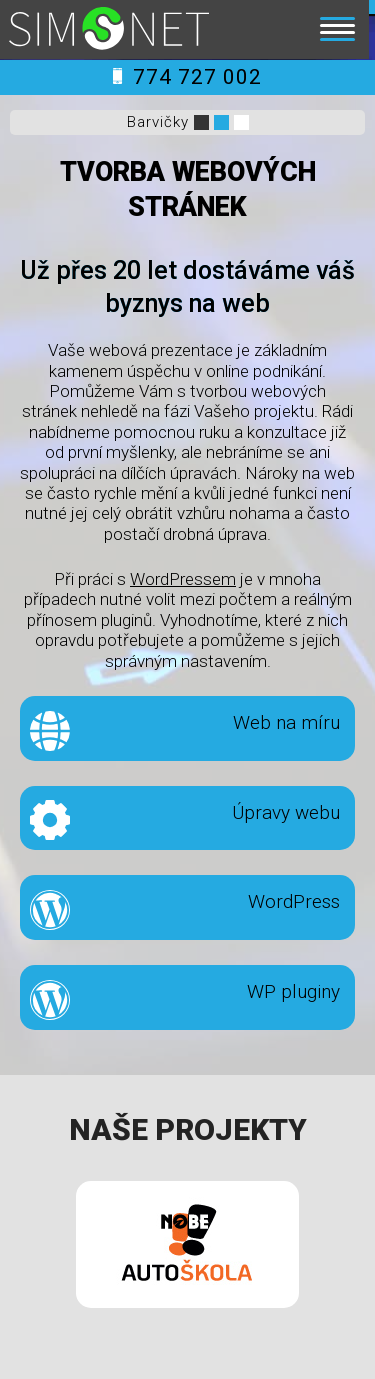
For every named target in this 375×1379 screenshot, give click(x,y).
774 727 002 (187, 77)
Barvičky (158, 122)
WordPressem (183, 579)
